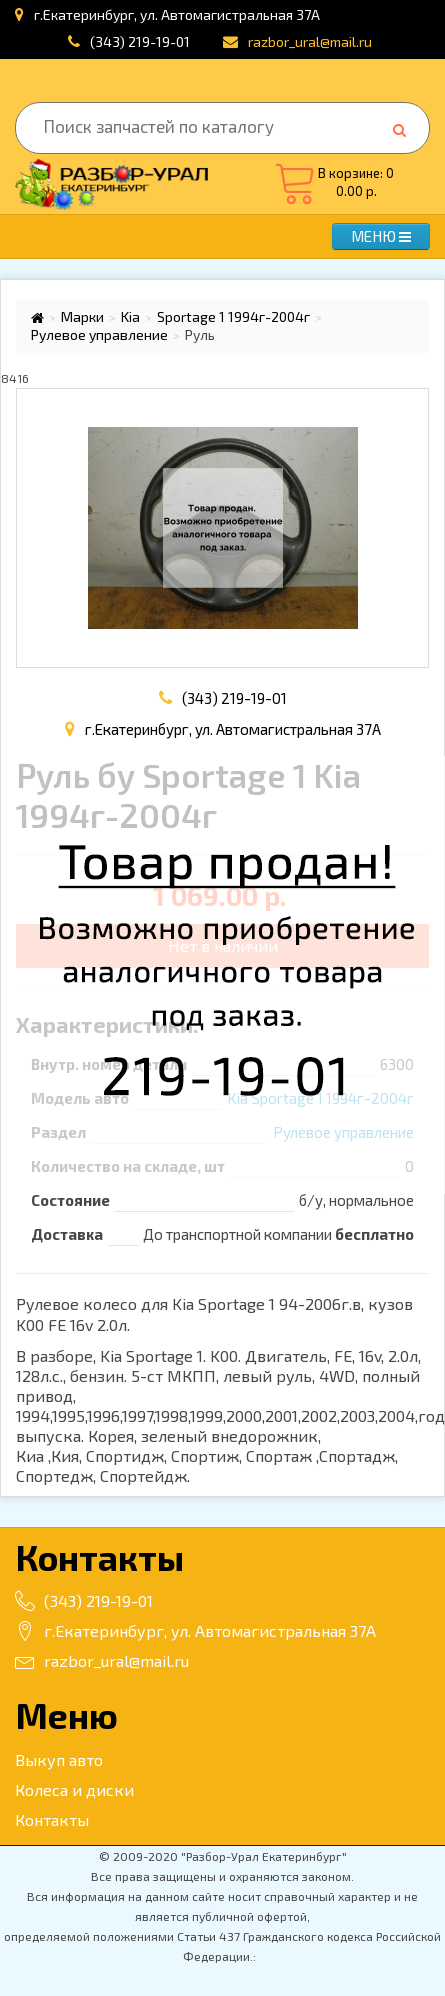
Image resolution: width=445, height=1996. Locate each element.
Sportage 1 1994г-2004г (233, 317)
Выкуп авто (59, 1759)
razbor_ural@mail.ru (102, 1660)
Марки (82, 317)
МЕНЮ (381, 236)
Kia (130, 317)
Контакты (52, 1819)
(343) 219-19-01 (140, 41)
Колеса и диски (74, 1789)
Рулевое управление (99, 335)
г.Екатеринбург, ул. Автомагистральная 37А (195, 1630)
